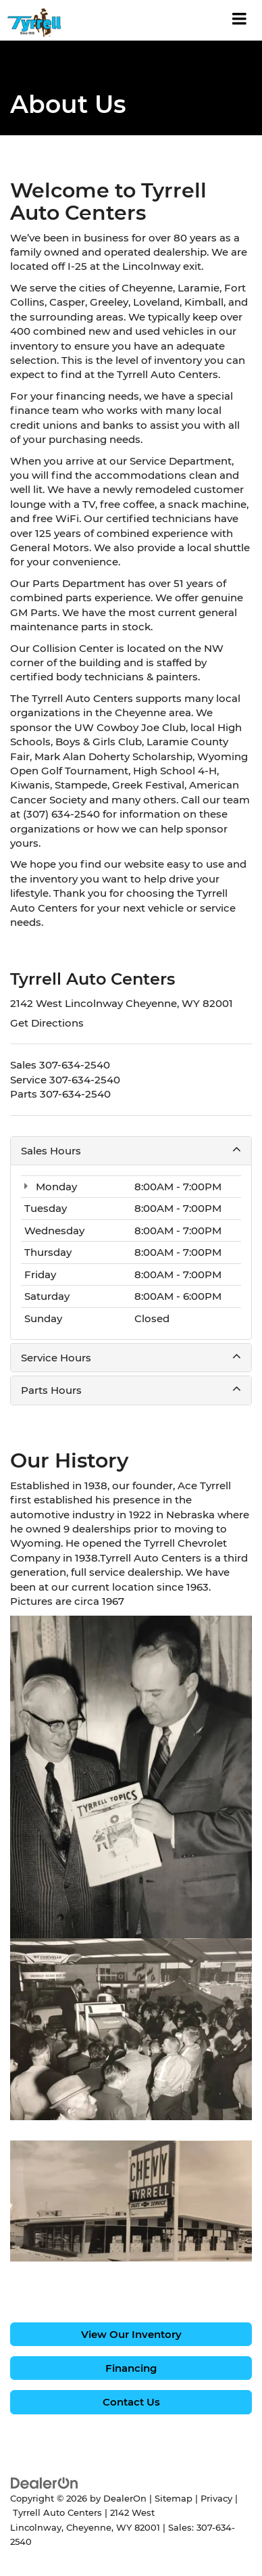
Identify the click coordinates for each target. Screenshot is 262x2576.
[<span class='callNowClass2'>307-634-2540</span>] (84, 1079)
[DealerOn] (44, 2482)
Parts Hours (131, 1390)
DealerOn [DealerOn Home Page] (125, 2498)
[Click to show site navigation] (239, 20)
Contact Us (131, 2401)
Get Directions (47, 1022)
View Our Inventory (131, 2334)
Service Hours (131, 1357)
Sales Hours (131, 1150)
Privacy (216, 2498)
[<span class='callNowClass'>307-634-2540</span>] (74, 1064)
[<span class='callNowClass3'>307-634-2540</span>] (75, 1093)
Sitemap (173, 2498)
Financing (131, 2368)
